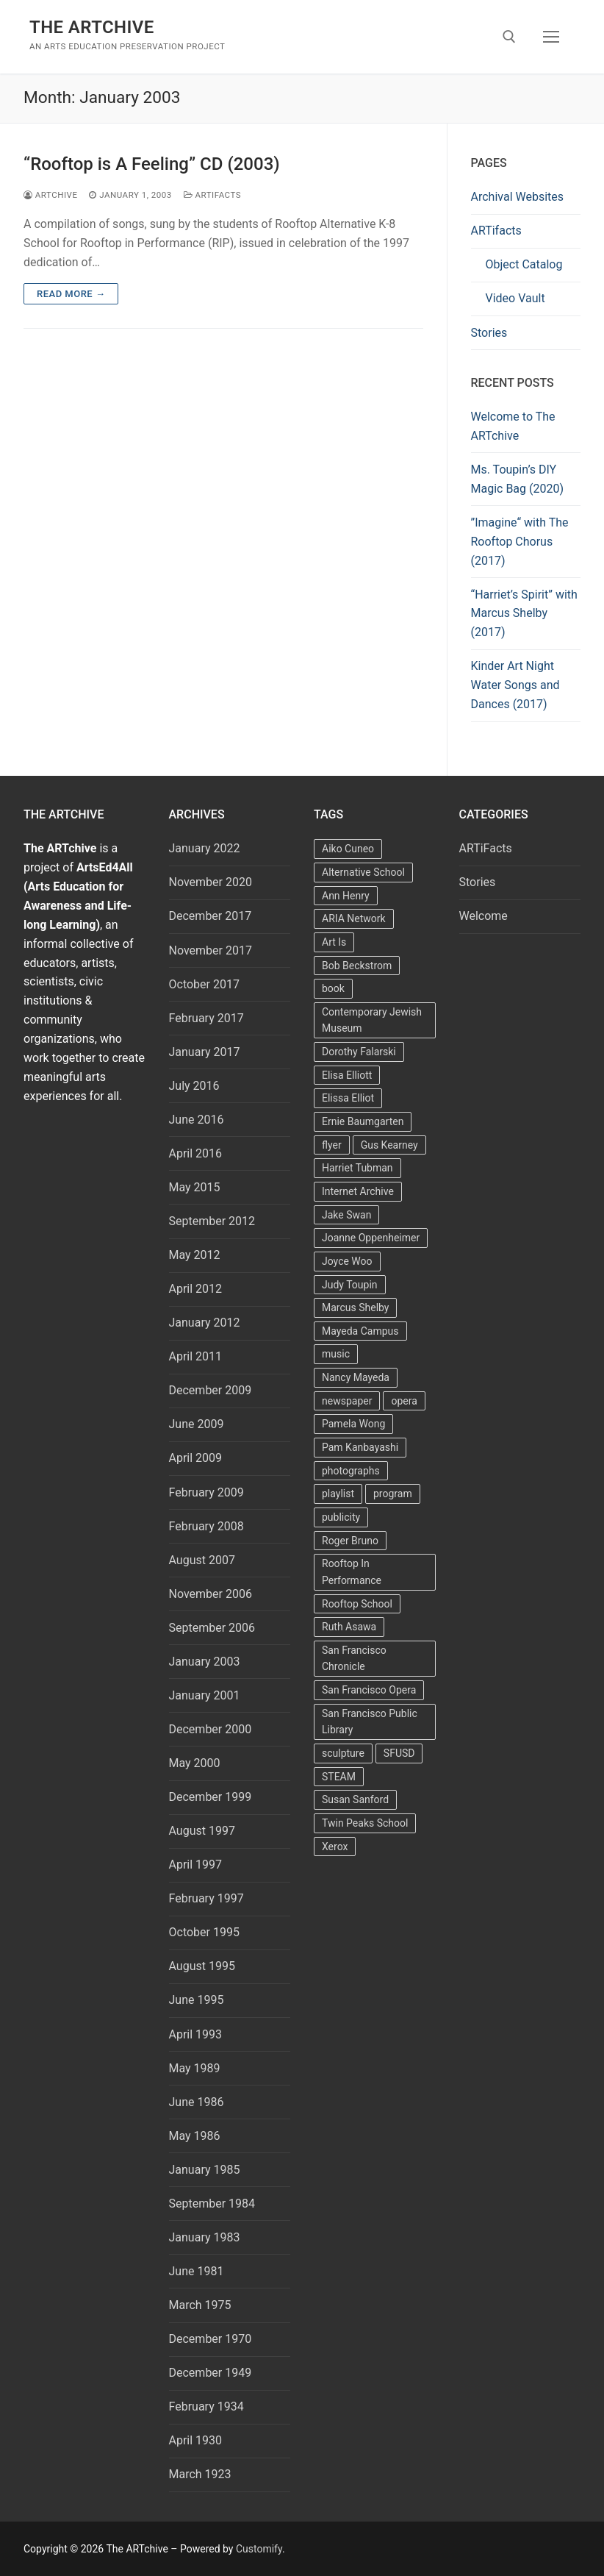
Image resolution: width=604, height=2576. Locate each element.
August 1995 (202, 1966)
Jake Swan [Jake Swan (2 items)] (346, 1215)
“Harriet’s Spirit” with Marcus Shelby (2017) (524, 614)
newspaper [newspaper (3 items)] (347, 1401)
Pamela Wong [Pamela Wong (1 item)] (353, 1424)
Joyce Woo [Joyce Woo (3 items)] (347, 1261)
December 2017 (210, 916)
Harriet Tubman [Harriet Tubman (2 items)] (357, 1168)
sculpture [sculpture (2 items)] (343, 1753)
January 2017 (204, 1052)
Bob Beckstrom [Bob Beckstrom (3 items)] (357, 965)
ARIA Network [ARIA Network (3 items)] (354, 918)
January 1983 (204, 2237)
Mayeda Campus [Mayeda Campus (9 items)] (360, 1331)
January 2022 (204, 848)
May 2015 (194, 1187)
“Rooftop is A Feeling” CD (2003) (152, 164)
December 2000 (210, 1729)
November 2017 (210, 950)
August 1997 (202, 1831)
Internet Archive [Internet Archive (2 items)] (358, 1191)
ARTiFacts (212, 195)
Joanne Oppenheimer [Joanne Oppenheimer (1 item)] (371, 1238)
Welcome (483, 916)
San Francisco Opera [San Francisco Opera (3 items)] (369, 1690)
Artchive (50, 195)
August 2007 (202, 1560)
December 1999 (210, 1797)
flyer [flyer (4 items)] (332, 1145)
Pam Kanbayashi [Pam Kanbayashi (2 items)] (360, 1447)
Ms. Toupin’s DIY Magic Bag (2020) (517, 479)
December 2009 (210, 1390)
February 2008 (206, 1526)
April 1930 (196, 2440)
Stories (489, 333)
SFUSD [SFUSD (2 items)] (399, 1753)
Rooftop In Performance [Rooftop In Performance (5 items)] (351, 1572)
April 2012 (196, 1289)
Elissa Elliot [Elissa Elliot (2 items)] (348, 1098)
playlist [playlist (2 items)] (338, 1493)
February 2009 (206, 1492)
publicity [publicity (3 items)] (341, 1517)
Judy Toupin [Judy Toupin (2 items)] (350, 1285)
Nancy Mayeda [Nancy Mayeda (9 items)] (355, 1377)
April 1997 (196, 1865)
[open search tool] (509, 36)
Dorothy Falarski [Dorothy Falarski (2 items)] (359, 1051)
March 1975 (200, 2305)
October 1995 (204, 1932)
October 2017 (204, 984)
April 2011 (196, 1356)
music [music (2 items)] (336, 1354)
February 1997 (206, 1898)
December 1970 (210, 2339)
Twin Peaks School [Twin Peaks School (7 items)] (365, 1823)
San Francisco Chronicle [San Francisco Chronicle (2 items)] (354, 1658)
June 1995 (196, 2000)
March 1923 (200, 2474)
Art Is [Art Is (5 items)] (334, 942)
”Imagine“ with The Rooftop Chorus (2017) (520, 541)
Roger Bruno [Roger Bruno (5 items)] (350, 1540)
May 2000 (194, 1763)
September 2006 (212, 1628)
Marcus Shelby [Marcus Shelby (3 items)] (355, 1307)
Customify (259, 2549)
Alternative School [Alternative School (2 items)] (363, 872)
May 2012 (194, 1255)
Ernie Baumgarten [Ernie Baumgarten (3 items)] (362, 1121)
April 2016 (196, 1153)
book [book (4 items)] (333, 988)
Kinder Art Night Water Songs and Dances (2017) (515, 685)
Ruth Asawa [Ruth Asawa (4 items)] (349, 1627)
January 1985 (204, 2170)
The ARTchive (91, 27)
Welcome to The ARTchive (513, 426)
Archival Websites (517, 197)
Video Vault (515, 298)
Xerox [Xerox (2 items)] (335, 1846)
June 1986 (196, 2102)
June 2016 (196, 1120)
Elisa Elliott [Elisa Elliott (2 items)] (347, 1075)
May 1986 (194, 2136)
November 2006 (210, 1594)
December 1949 (210, 2373)
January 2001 (204, 1695)
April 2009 (196, 1458)
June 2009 (196, 1424)
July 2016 (194, 1086)
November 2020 (210, 882)
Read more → (71, 293)
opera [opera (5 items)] (404, 1401)
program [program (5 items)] (392, 1493)
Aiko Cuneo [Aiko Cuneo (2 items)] (348, 848)
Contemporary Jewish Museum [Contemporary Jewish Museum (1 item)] (372, 1020)
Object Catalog (524, 264)
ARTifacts (496, 231)
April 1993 (196, 2034)
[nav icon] (551, 36)
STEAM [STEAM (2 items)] (339, 1777)
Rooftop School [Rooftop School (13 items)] (357, 1604)
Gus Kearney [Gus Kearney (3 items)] (389, 1145)
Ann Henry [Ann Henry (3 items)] (346, 896)
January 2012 (204, 1323)
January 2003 (204, 1662)
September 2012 (212, 1221)
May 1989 (194, 2068)
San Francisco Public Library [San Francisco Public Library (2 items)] (369, 1722)
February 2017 (206, 1018)
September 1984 (212, 2204)
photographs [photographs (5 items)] (351, 1471)
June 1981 (196, 2271)
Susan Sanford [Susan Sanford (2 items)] (355, 1799)
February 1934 (206, 2406)
